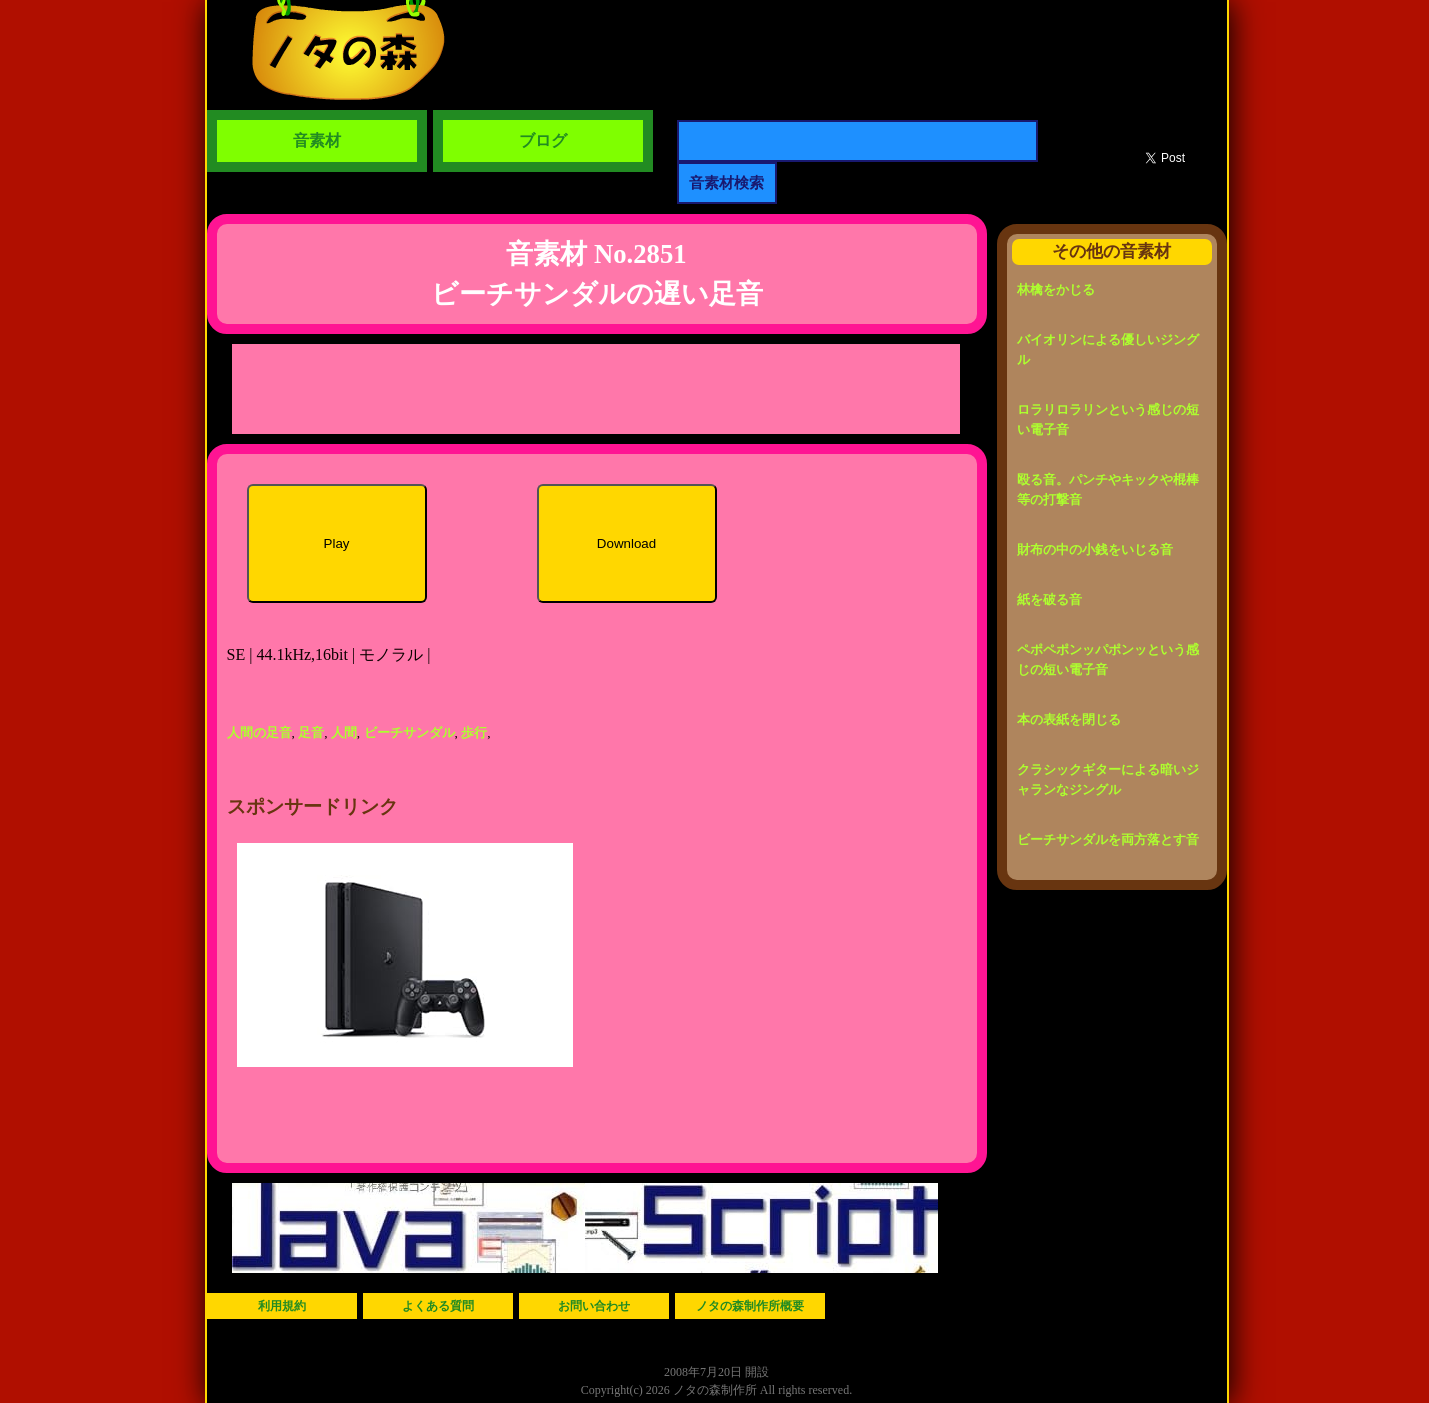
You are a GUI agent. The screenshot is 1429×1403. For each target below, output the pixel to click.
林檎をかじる (1056, 289)
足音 (311, 732)
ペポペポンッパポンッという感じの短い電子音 (1108, 659)
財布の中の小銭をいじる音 (1095, 549)
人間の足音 (259, 732)
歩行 (474, 732)
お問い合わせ (594, 1306)
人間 (344, 732)
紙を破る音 (1049, 599)
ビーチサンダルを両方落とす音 (1108, 839)
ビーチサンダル (409, 732)
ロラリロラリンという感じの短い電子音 (1108, 419)
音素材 (317, 140)
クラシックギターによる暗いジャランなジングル (1108, 779)
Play (337, 543)
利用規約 (282, 1306)
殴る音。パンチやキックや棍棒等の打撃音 (1108, 489)
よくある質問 (438, 1306)
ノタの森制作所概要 (750, 1306)
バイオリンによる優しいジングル (1108, 349)
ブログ (543, 140)
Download (626, 543)
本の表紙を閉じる (1069, 719)
